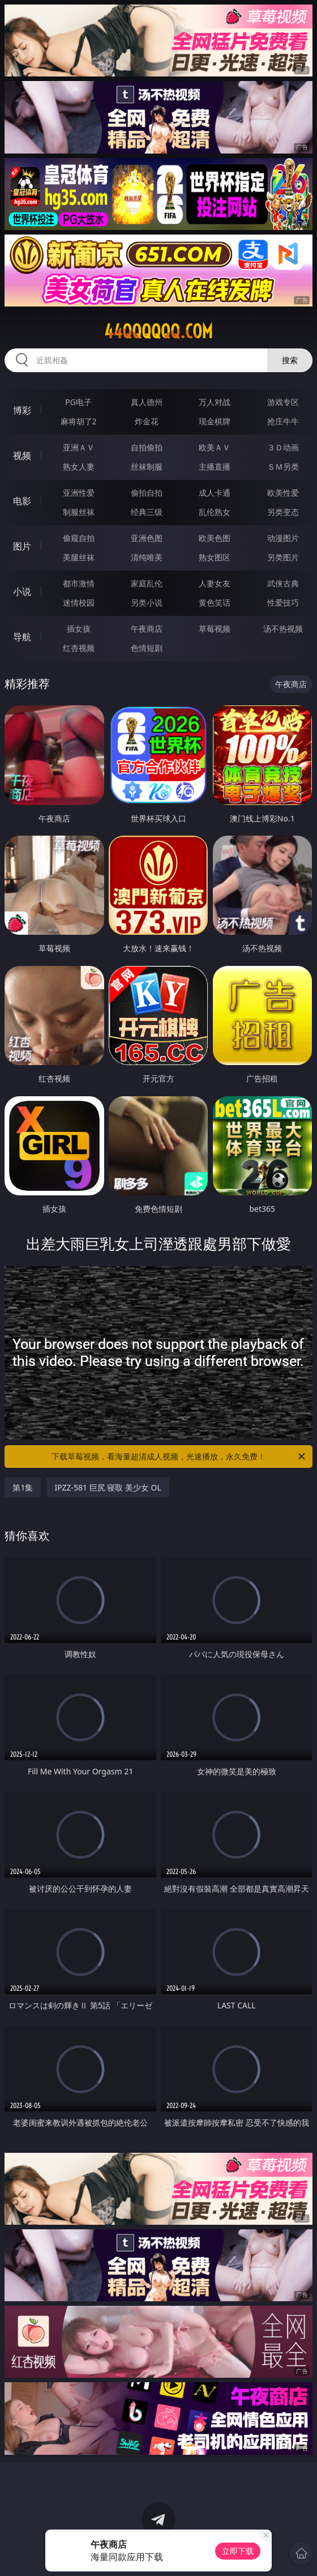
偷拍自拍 (146, 492)
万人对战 (214, 402)
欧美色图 (214, 538)
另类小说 (146, 602)
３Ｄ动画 (283, 447)
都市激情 (79, 583)
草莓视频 (214, 628)
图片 (22, 546)
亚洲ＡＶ (79, 447)
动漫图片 (283, 538)
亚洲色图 (146, 538)
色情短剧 (146, 647)
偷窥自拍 (79, 538)
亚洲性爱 (79, 492)
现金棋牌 (214, 421)
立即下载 (238, 2550)
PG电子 (78, 402)
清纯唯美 (146, 557)
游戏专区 (283, 402)
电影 (22, 501)
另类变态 (283, 511)
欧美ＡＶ (214, 447)
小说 (22, 591)
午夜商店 (146, 628)
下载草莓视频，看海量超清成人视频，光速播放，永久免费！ (179, 1456)
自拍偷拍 (146, 447)
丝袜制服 (146, 466)
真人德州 (146, 402)
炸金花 (146, 421)
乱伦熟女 (214, 511)
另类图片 (283, 557)
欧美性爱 (283, 492)
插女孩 (79, 628)
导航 (22, 637)
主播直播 (214, 466)
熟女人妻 (79, 466)
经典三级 (146, 511)
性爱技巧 (283, 602)
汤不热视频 (283, 628)
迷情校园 (79, 602)
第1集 (22, 1487)
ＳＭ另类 (283, 466)
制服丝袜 (79, 511)
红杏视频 (79, 647)
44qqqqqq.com (158, 331)
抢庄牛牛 (283, 421)
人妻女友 (214, 583)
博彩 (22, 410)
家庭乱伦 (146, 583)
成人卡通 (214, 492)
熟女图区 (214, 557)
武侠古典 (283, 583)
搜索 (290, 360)
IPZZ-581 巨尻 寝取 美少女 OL (107, 1487)
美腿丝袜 (79, 557)
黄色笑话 (214, 602)
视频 (22, 455)
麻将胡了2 (79, 421)
